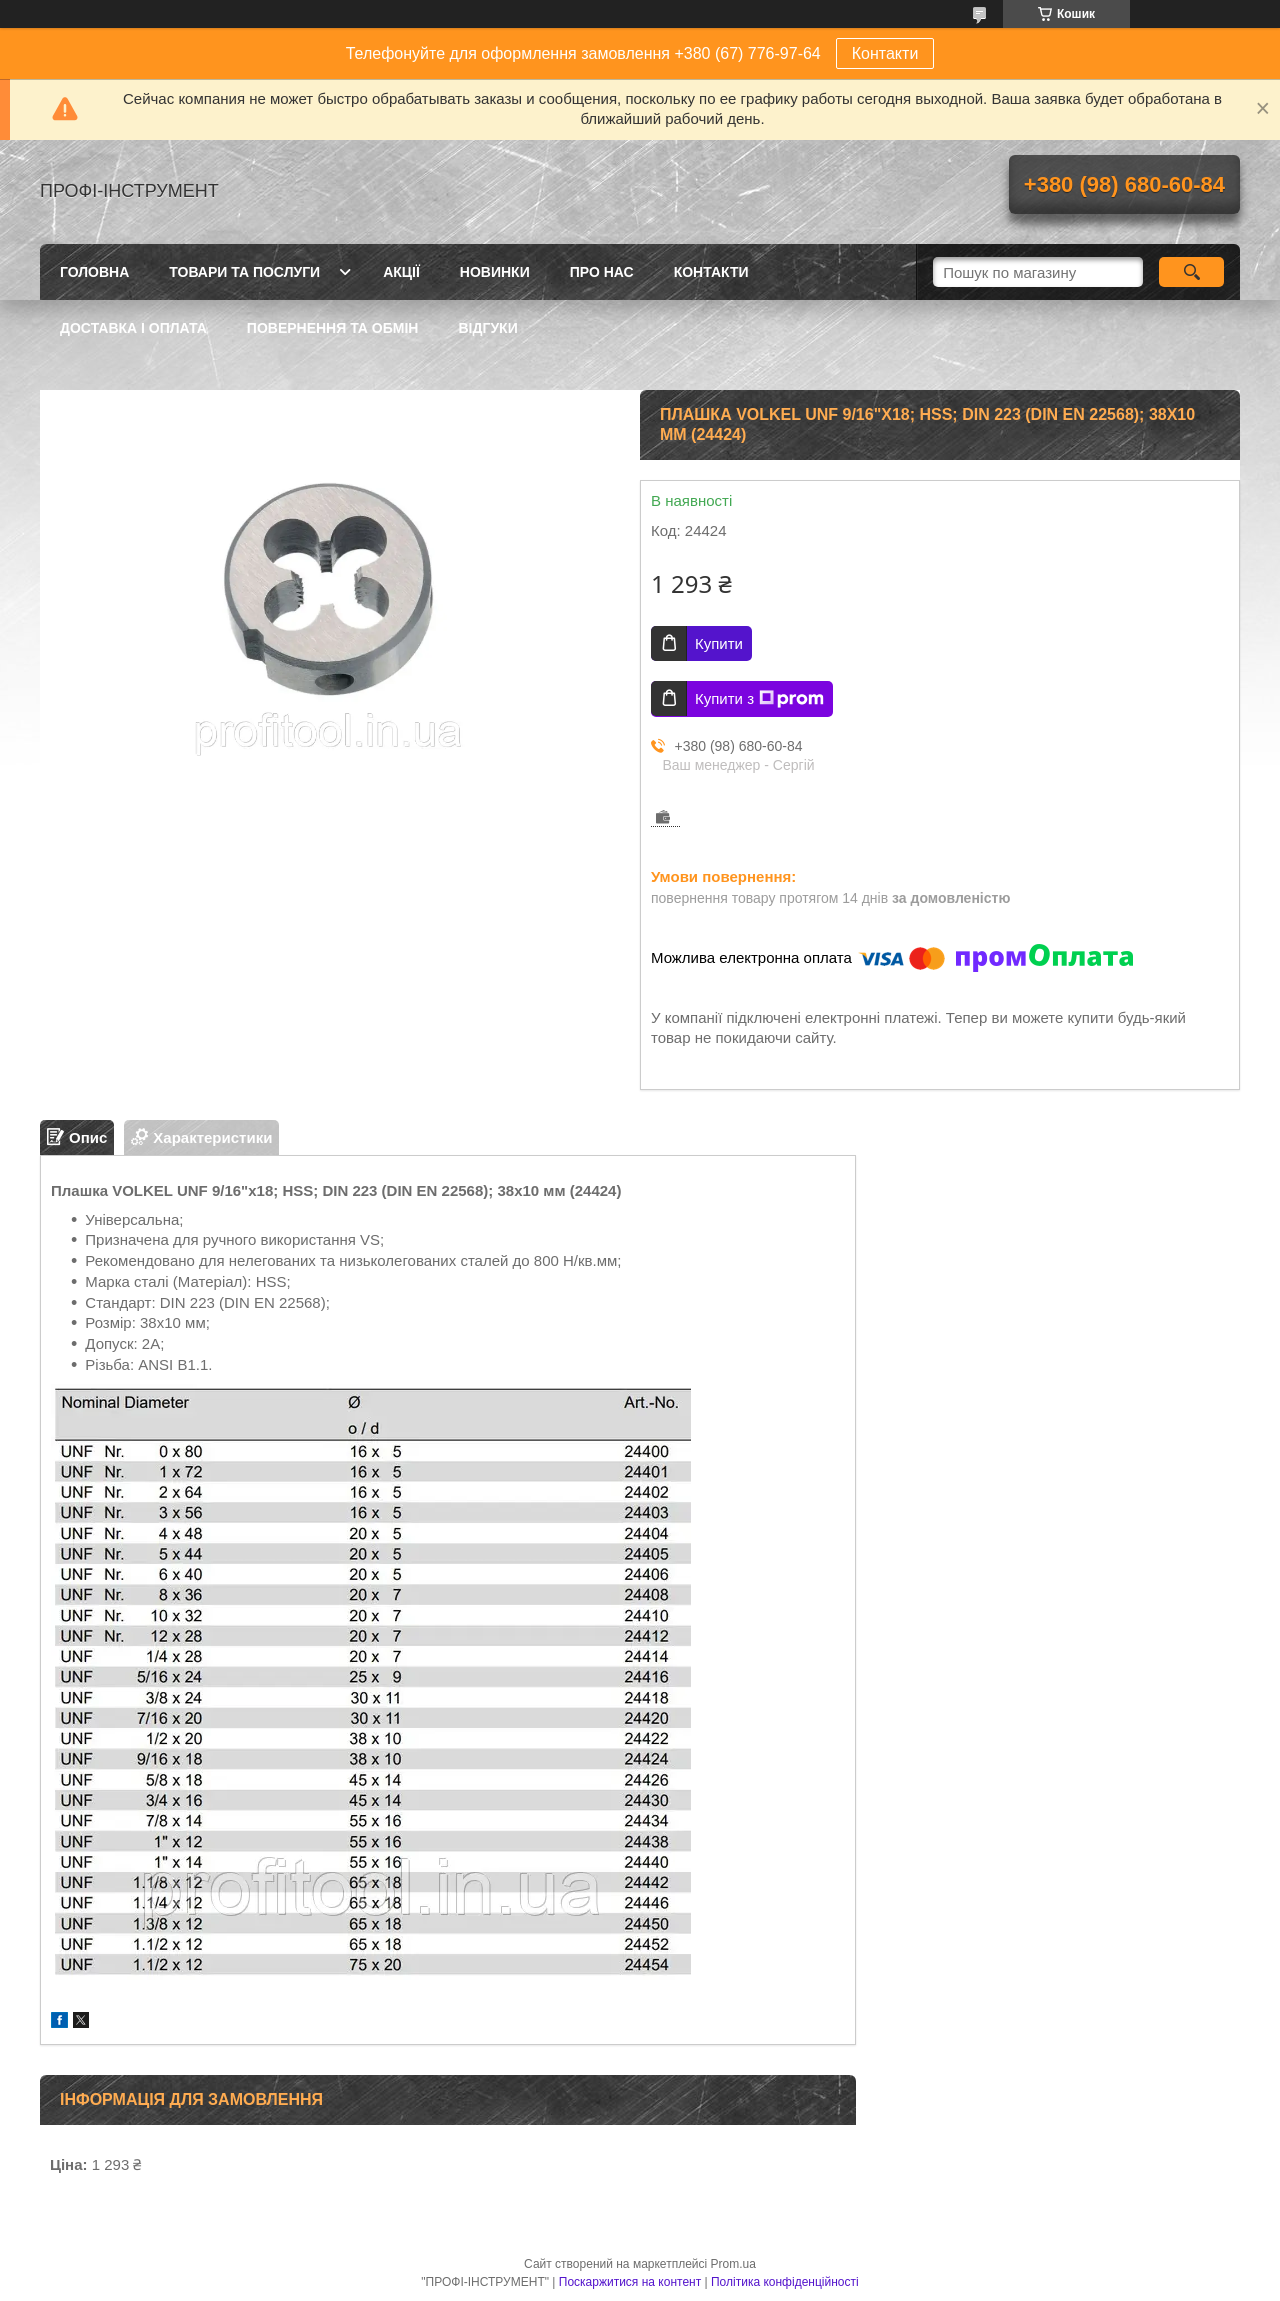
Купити (719, 643)
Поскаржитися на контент (630, 2282)
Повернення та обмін (333, 328)
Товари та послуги (244, 272)
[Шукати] (1191, 272)
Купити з (759, 699)
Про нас (602, 272)
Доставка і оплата (133, 328)
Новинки (495, 272)
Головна (94, 272)
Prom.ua (733, 2264)
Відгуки (487, 328)
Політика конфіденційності (785, 2282)
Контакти (885, 53)
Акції (401, 272)
